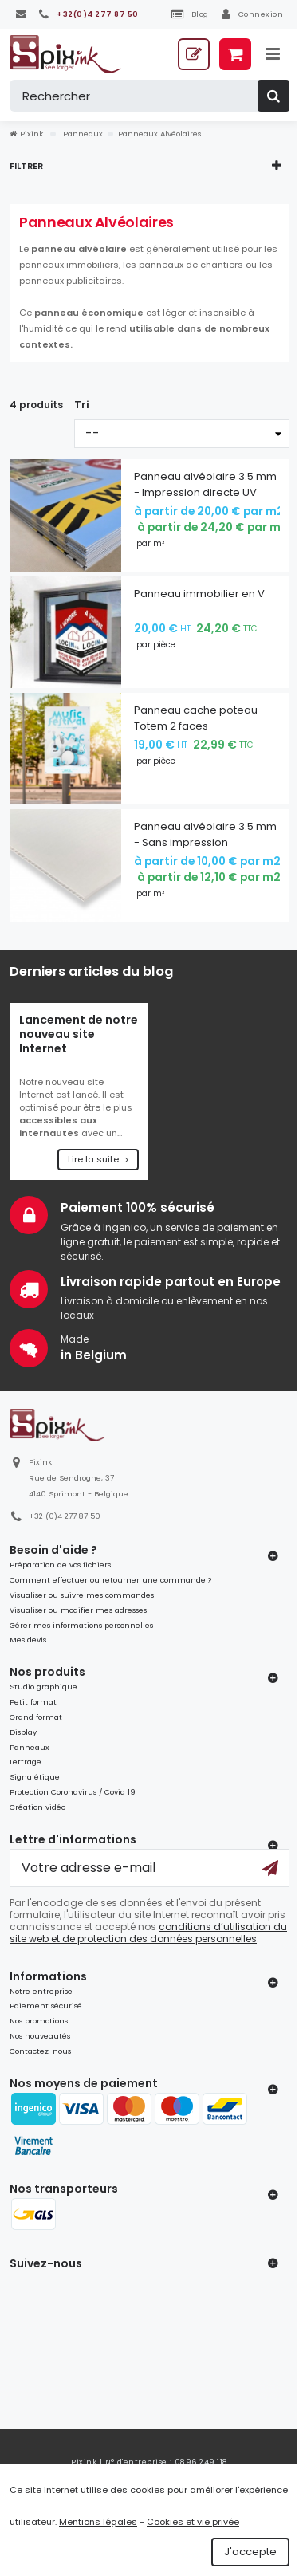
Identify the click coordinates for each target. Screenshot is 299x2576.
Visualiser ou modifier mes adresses (78, 1610)
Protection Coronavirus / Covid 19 (73, 1792)
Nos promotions (39, 2021)
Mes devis (28, 1639)
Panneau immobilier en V (199, 593)
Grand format (36, 1717)
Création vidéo (37, 1807)
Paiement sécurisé (46, 2005)
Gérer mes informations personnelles (81, 1625)
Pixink (26, 133)
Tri (81, 404)
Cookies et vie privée (193, 2521)
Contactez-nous (40, 2051)
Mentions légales (98, 2521)
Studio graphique (43, 1686)
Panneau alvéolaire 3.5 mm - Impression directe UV (205, 484)
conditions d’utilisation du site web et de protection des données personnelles (148, 1932)
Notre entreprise (41, 1991)
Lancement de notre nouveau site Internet (78, 1034)
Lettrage (25, 1761)
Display (23, 1732)
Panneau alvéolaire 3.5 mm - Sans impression (205, 834)
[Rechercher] (149, 96)
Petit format (33, 1702)
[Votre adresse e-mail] (149, 1868)
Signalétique (35, 1777)
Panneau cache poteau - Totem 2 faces (200, 717)
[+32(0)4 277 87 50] (88, 14)
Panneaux (29, 1747)
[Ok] (270, 1868)
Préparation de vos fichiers (60, 1564)
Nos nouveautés (40, 2036)
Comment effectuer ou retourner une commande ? (110, 1580)
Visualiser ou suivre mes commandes (82, 1595)
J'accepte (250, 2551)
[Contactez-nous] (21, 14)
